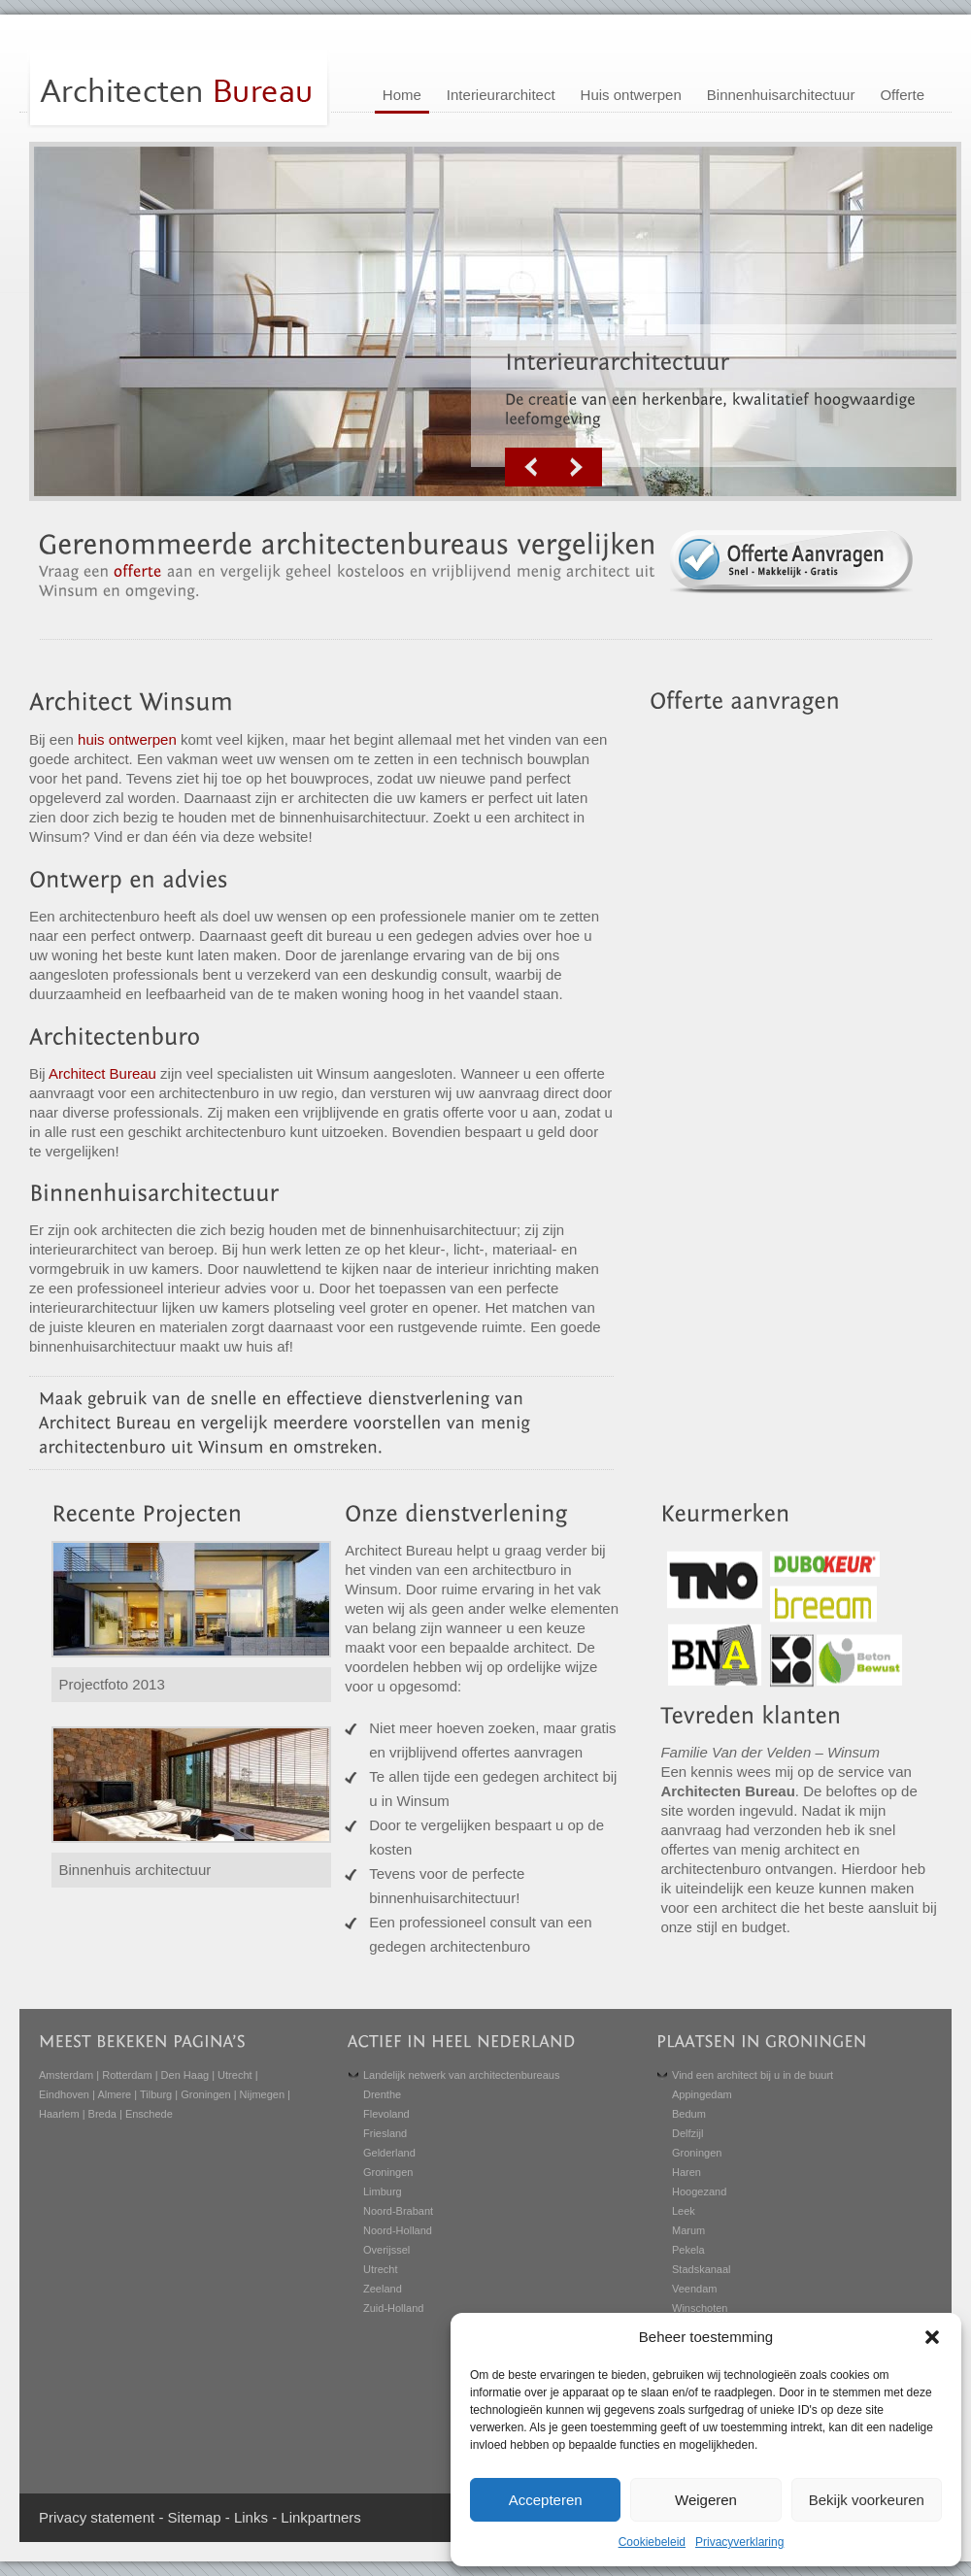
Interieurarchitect (501, 94)
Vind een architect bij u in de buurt (752, 2075)
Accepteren (546, 2500)
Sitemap (194, 2517)
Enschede (149, 2114)
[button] (932, 2337)
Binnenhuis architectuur (135, 1869)
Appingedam (702, 2094)
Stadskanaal (701, 2269)
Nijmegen (262, 2094)
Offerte (902, 94)
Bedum (689, 2114)
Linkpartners (321, 2517)
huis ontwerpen (127, 739)
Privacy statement (96, 2517)
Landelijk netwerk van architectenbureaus (461, 2075)
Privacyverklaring (739, 2542)
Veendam (694, 2288)
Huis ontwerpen (631, 94)
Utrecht (234, 2075)
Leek (683, 2211)
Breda (102, 2114)
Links (251, 2517)
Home (402, 94)
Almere (114, 2094)
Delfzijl (687, 2133)
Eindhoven (64, 2094)
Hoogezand (699, 2191)
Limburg (382, 2191)
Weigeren (706, 2500)
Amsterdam (66, 2075)
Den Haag (185, 2075)
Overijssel (386, 2250)
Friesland (385, 2133)
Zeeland (382, 2288)
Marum (688, 2230)
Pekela (688, 2250)
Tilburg (156, 2094)
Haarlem (59, 2114)
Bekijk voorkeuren (866, 2500)
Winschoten (699, 2308)
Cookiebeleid (652, 2542)
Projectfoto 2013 (112, 1684)
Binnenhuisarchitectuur (781, 94)
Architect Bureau (102, 1073)
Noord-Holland (397, 2230)
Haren (686, 2172)
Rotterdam (126, 2075)
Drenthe (382, 2094)
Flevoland (386, 2114)
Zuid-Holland (393, 2308)
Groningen (205, 2094)
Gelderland (389, 2152)
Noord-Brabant (398, 2211)
